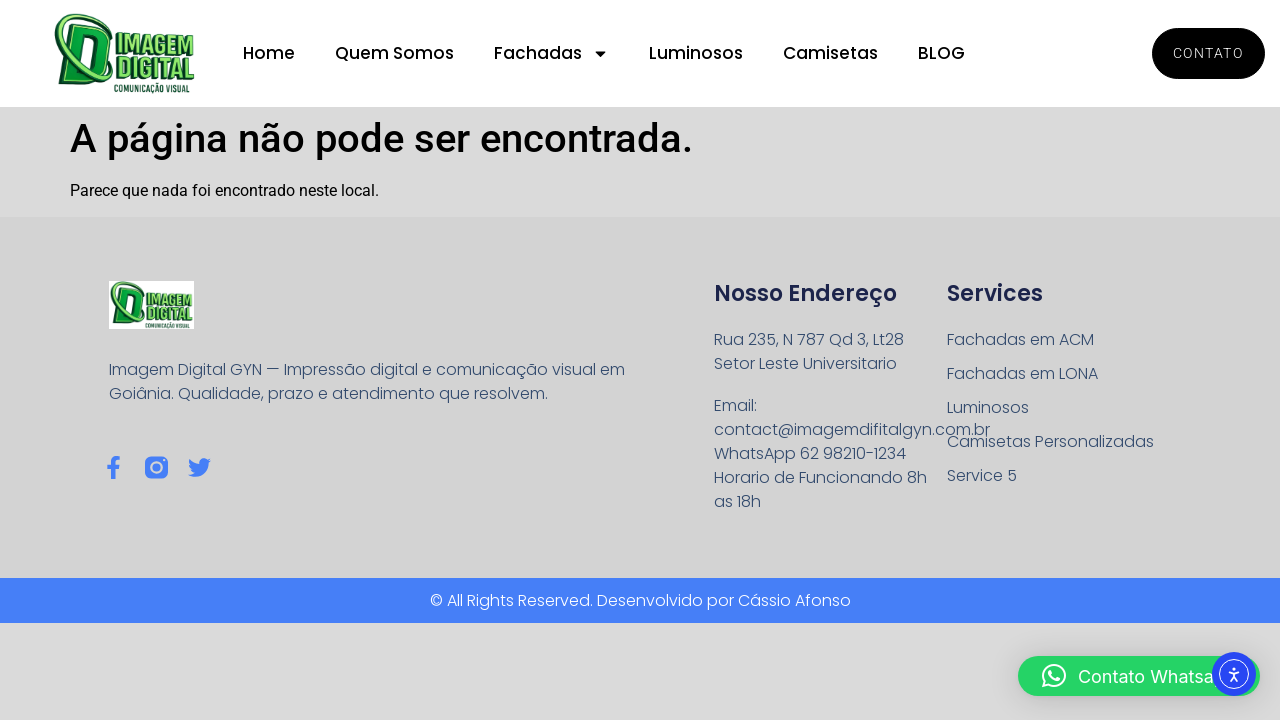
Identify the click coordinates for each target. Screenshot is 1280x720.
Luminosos (696, 53)
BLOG (941, 53)
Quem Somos (394, 53)
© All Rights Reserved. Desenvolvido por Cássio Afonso (640, 600)
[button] (1139, 676)
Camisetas (830, 53)
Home (269, 53)
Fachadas (551, 53)
